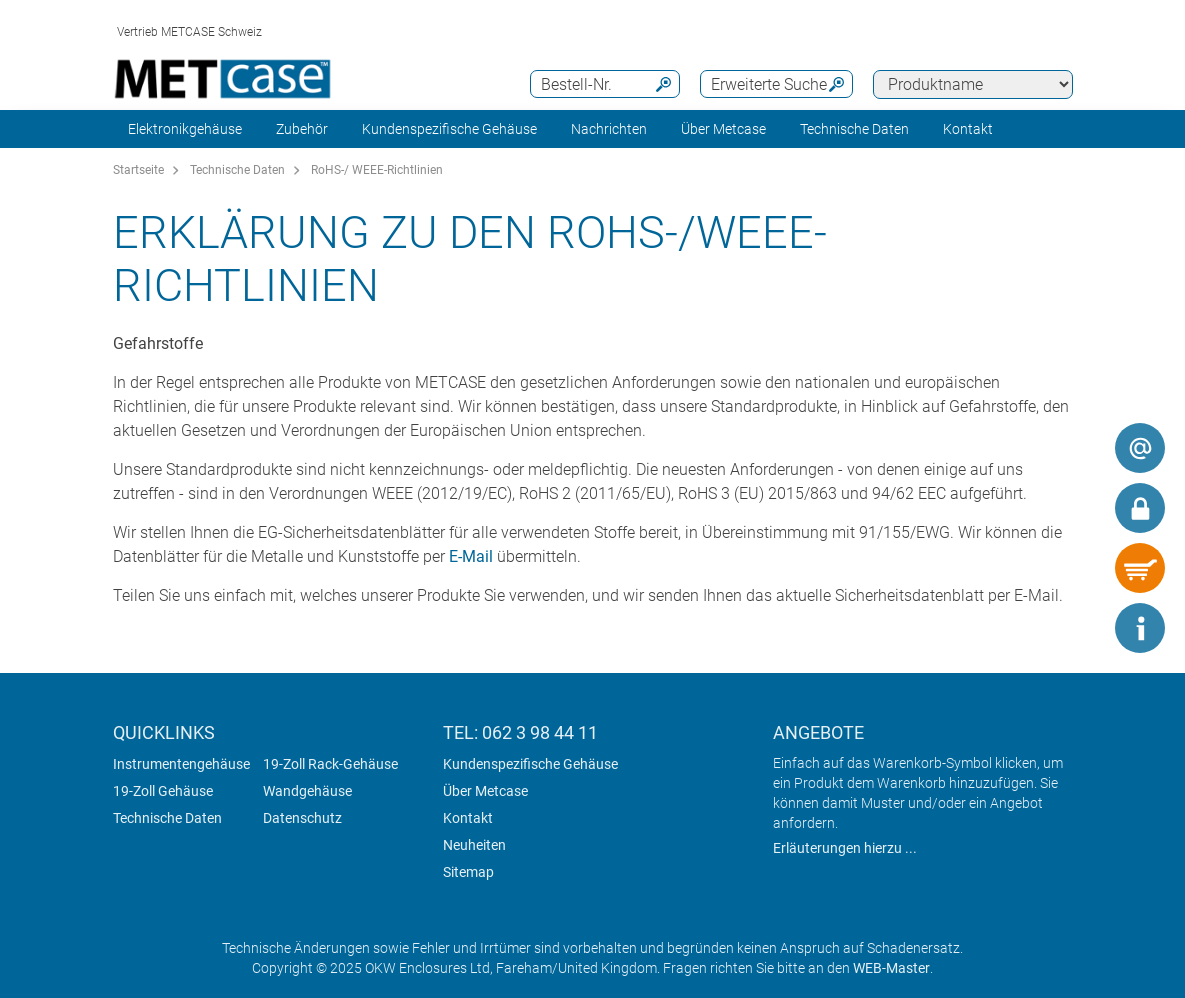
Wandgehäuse (307, 791)
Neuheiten (474, 845)
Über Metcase (485, 791)
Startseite (138, 170)
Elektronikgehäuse (185, 129)
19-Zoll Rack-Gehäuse (330, 764)
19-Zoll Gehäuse (163, 791)
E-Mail (471, 556)
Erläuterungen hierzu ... (845, 848)
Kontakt (468, 818)
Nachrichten (609, 129)
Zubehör (302, 129)
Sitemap (468, 872)
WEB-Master (891, 968)
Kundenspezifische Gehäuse (449, 129)
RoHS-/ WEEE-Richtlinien (377, 170)
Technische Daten (854, 129)
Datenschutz (302, 818)
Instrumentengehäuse (181, 764)
